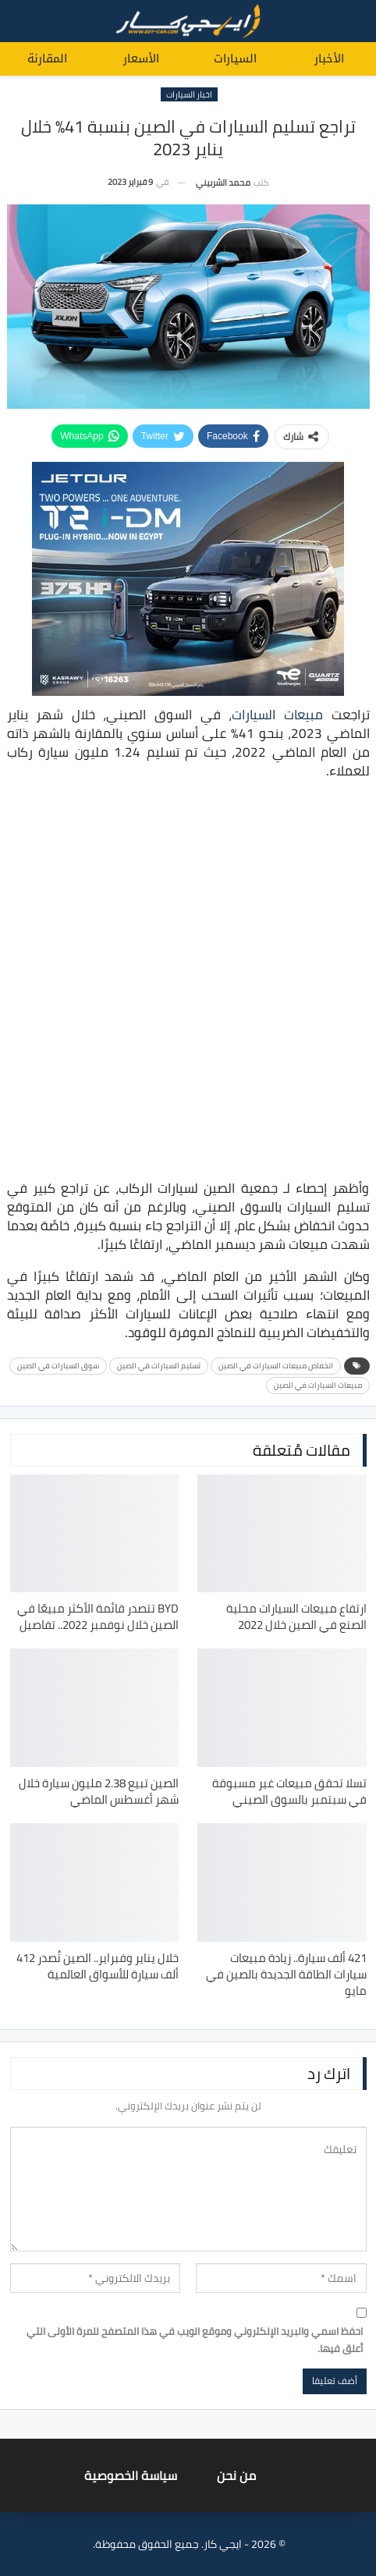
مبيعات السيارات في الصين (318, 1385)
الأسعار (141, 58)
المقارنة (47, 58)
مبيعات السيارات (277, 714)
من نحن (236, 2475)
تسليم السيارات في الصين (158, 1365)
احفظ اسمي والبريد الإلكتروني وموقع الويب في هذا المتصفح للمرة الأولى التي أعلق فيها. (195, 2339)
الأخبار (329, 58)
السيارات (235, 58)
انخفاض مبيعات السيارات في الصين (275, 1365)
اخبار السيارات (189, 94)
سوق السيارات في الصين (58, 1365)
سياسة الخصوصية (130, 2475)
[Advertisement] (188, 981)
